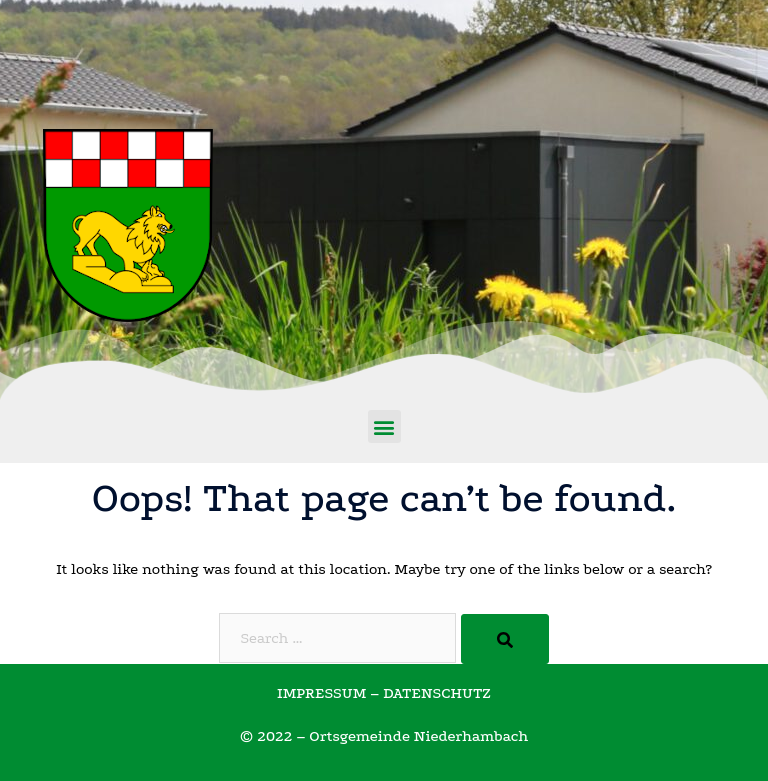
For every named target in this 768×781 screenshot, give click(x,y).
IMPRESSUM (321, 693)
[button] (384, 426)
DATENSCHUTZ (437, 693)
